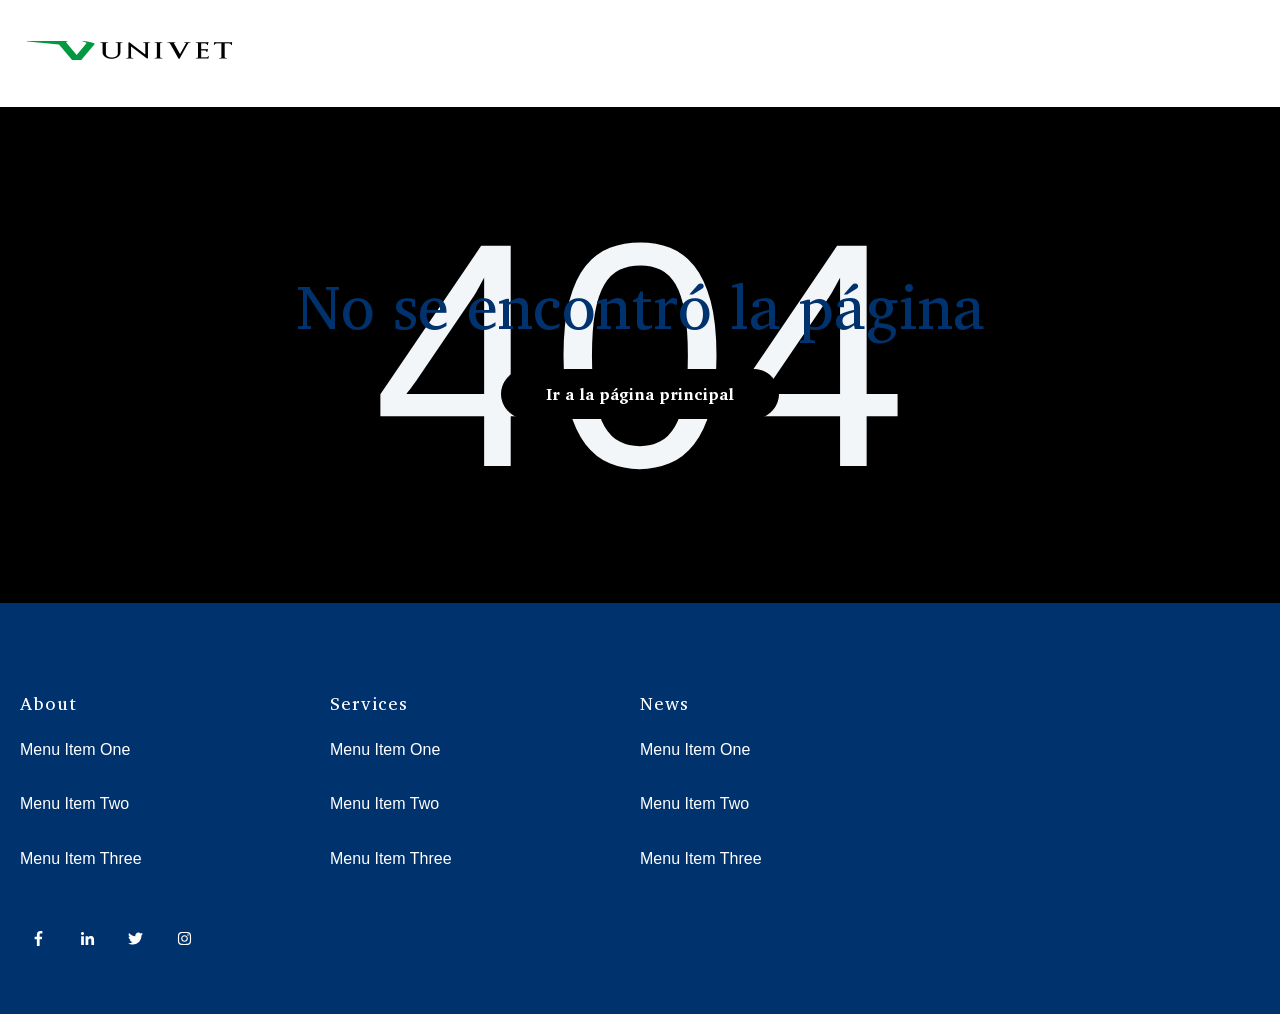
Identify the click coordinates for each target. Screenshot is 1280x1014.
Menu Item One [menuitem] (75, 749)
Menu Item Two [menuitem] (74, 803)
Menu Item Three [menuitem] (81, 858)
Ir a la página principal (640, 394)
